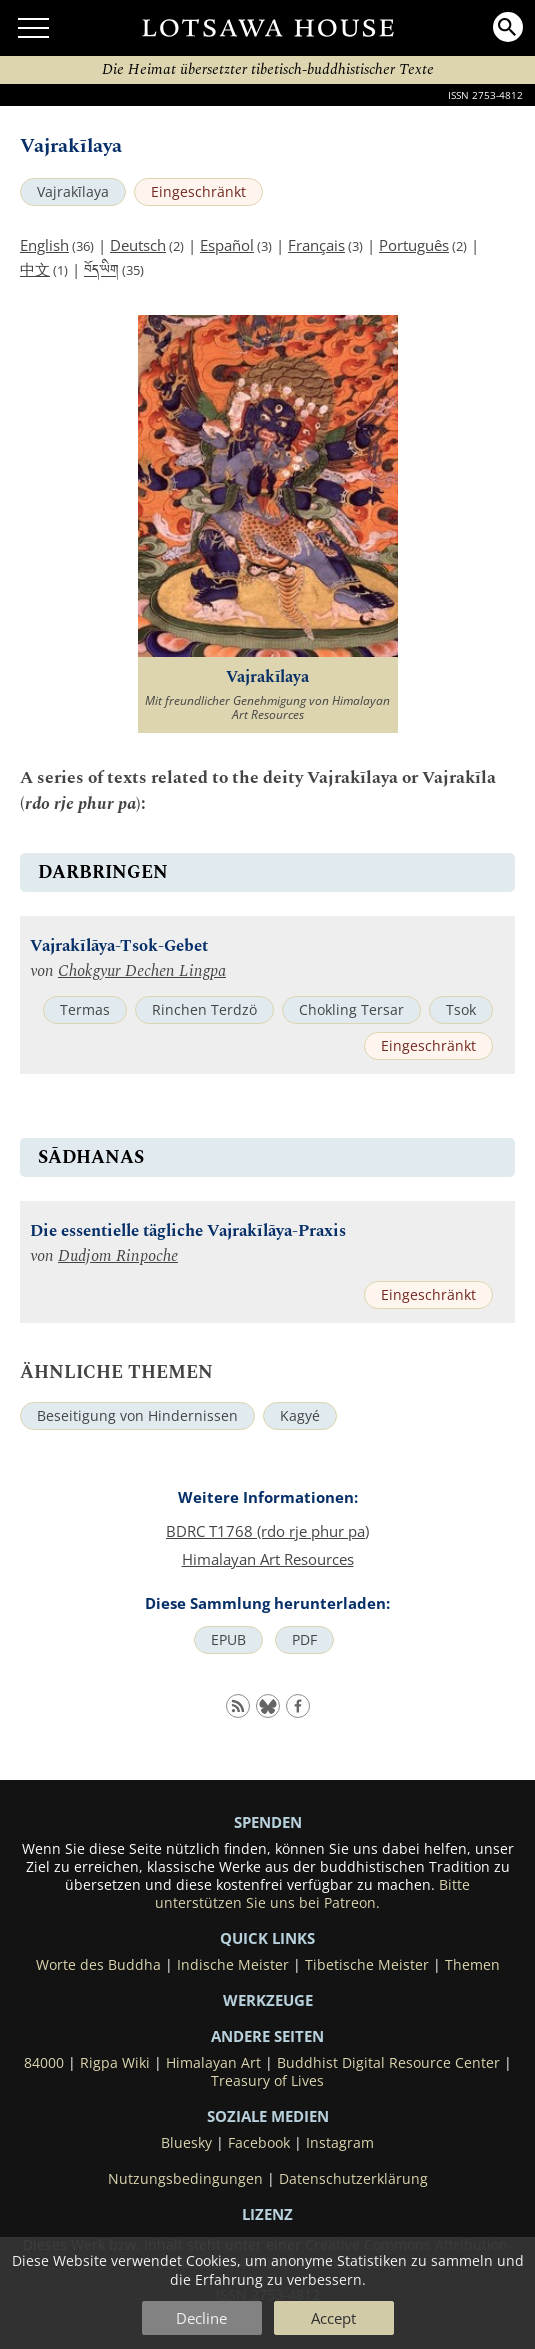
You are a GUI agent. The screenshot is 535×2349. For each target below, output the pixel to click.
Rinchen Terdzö (204, 1010)
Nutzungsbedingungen (185, 2179)
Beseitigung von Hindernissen (137, 1416)
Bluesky (186, 2143)
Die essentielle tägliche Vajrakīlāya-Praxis (188, 1231)
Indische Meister (233, 1965)
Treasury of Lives (267, 2081)
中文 (35, 269)
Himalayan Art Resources (268, 1559)
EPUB (228, 1640)
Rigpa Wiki (115, 2063)
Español (227, 245)
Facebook (259, 2143)
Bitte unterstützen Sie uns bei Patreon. (312, 1894)
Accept (333, 2318)
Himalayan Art (213, 2063)
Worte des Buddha (98, 1965)
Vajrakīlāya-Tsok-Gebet (119, 946)
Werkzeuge (268, 2000)
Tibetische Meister (367, 1965)
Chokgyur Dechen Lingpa (142, 971)
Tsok (461, 1010)
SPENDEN (268, 1822)
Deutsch (138, 245)
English (44, 245)
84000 (44, 2063)
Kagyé (300, 1416)
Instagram (340, 2143)
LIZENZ (267, 2214)
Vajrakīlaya (73, 192)
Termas (85, 1010)
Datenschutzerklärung (353, 2179)
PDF (304, 1640)
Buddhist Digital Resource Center (388, 2063)
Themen (472, 1965)
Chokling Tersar (351, 1010)
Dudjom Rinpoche (118, 1256)
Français (316, 245)
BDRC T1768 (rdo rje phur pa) (267, 1531)
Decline (201, 2318)
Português (414, 245)
